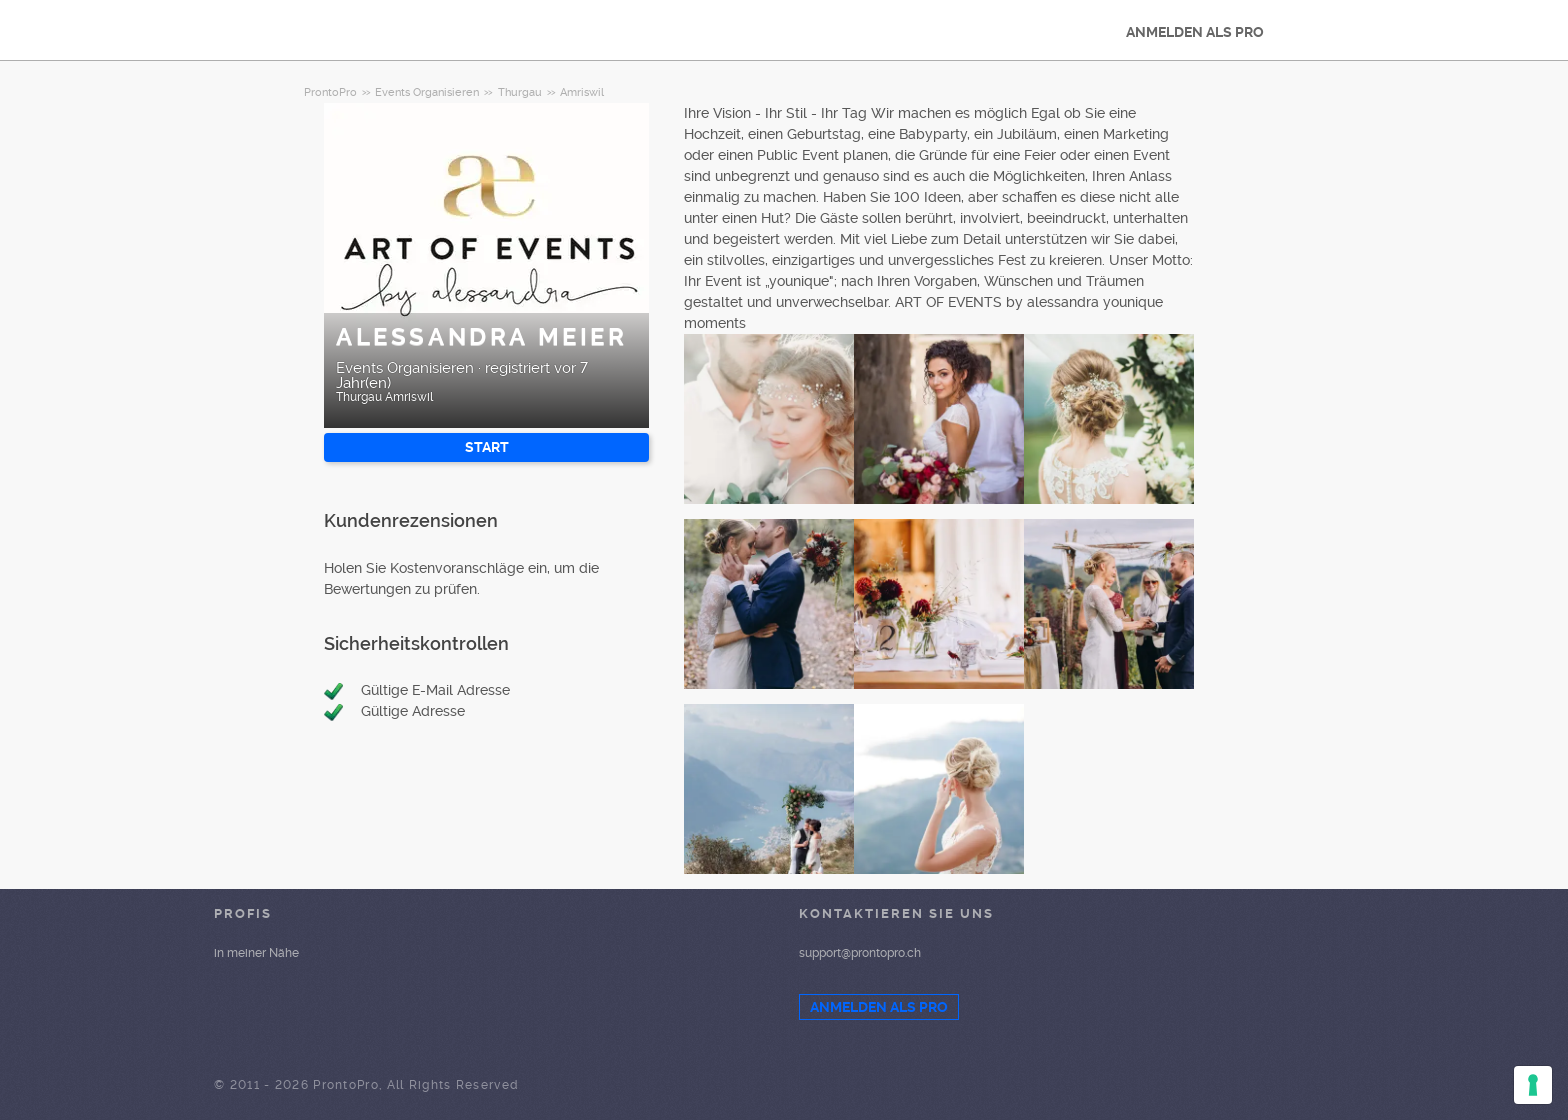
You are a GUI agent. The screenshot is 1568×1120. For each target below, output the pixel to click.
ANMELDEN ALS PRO (1195, 32)
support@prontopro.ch (860, 953)
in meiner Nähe (256, 953)
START (487, 447)
